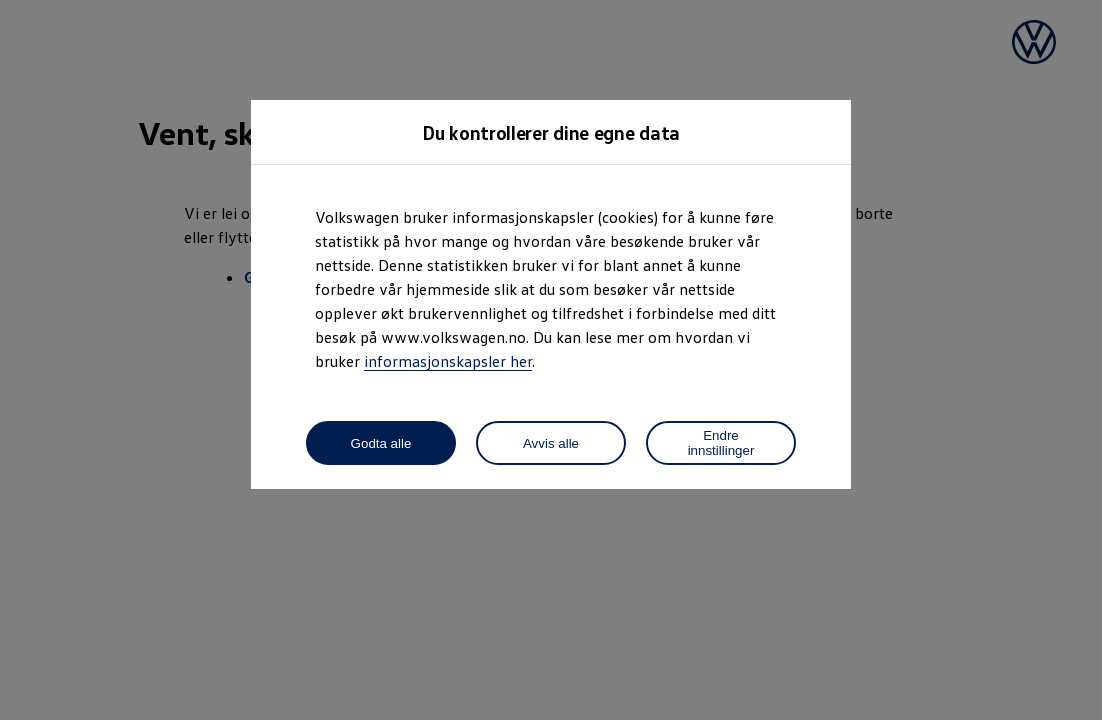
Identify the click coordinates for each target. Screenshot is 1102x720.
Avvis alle (551, 443)
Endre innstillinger (721, 443)
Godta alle (381, 443)
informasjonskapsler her (448, 361)
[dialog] (551, 360)
